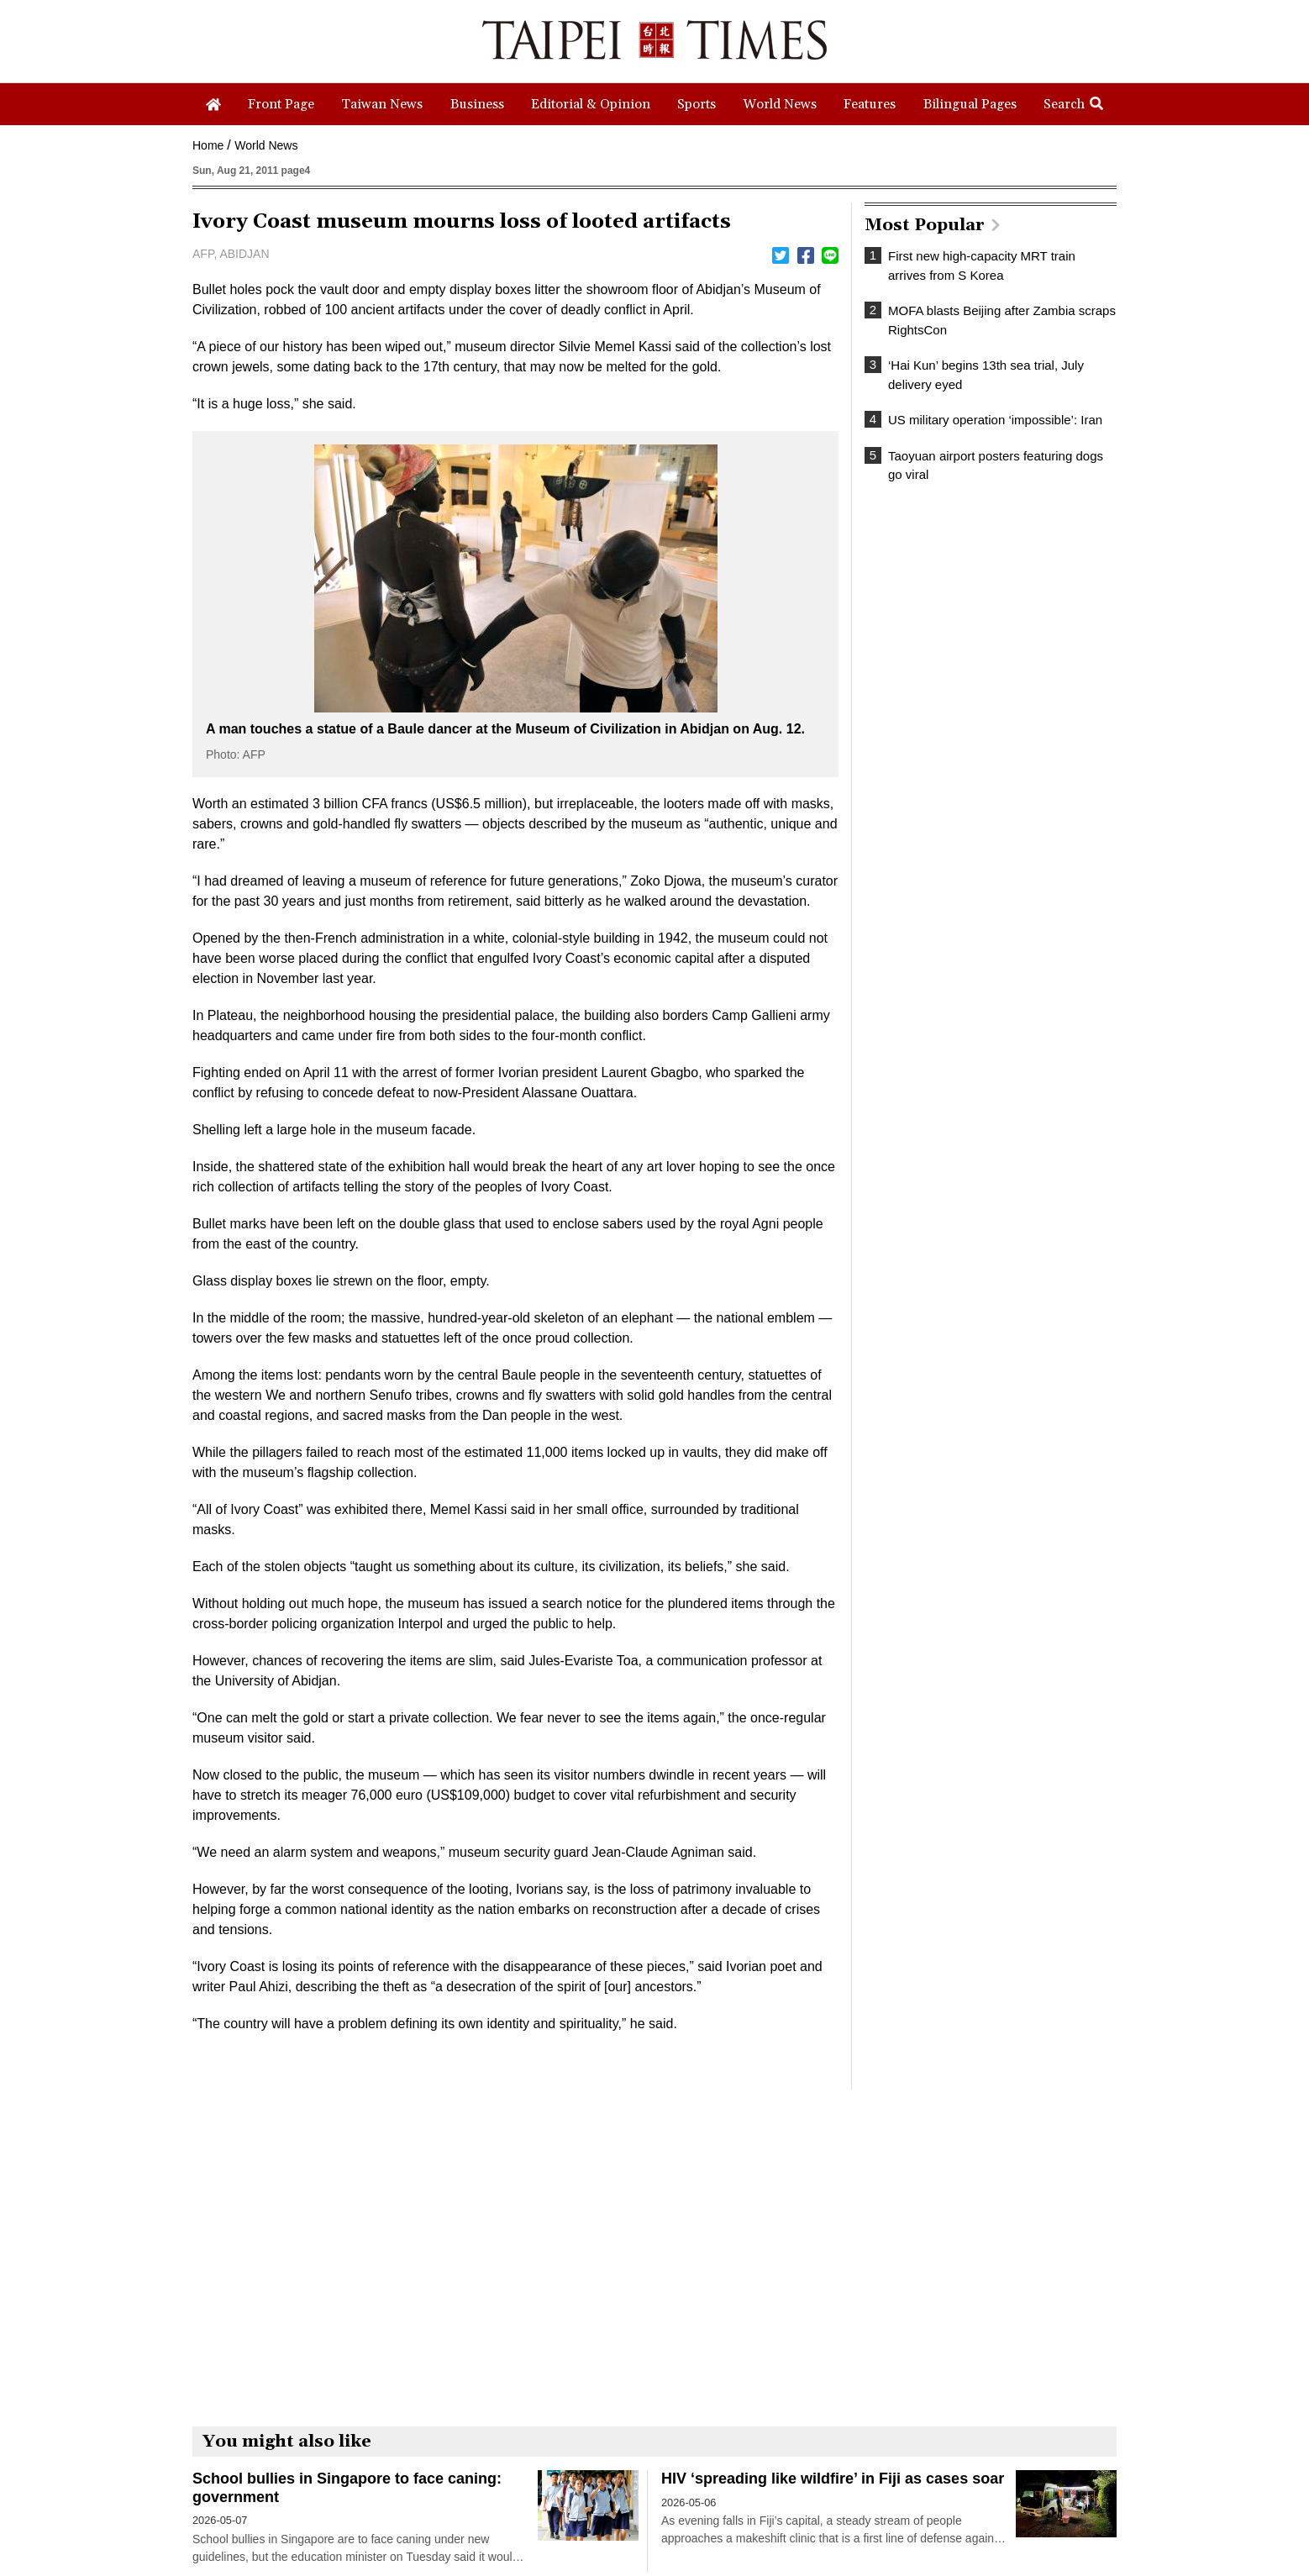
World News (265, 145)
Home (207, 145)
